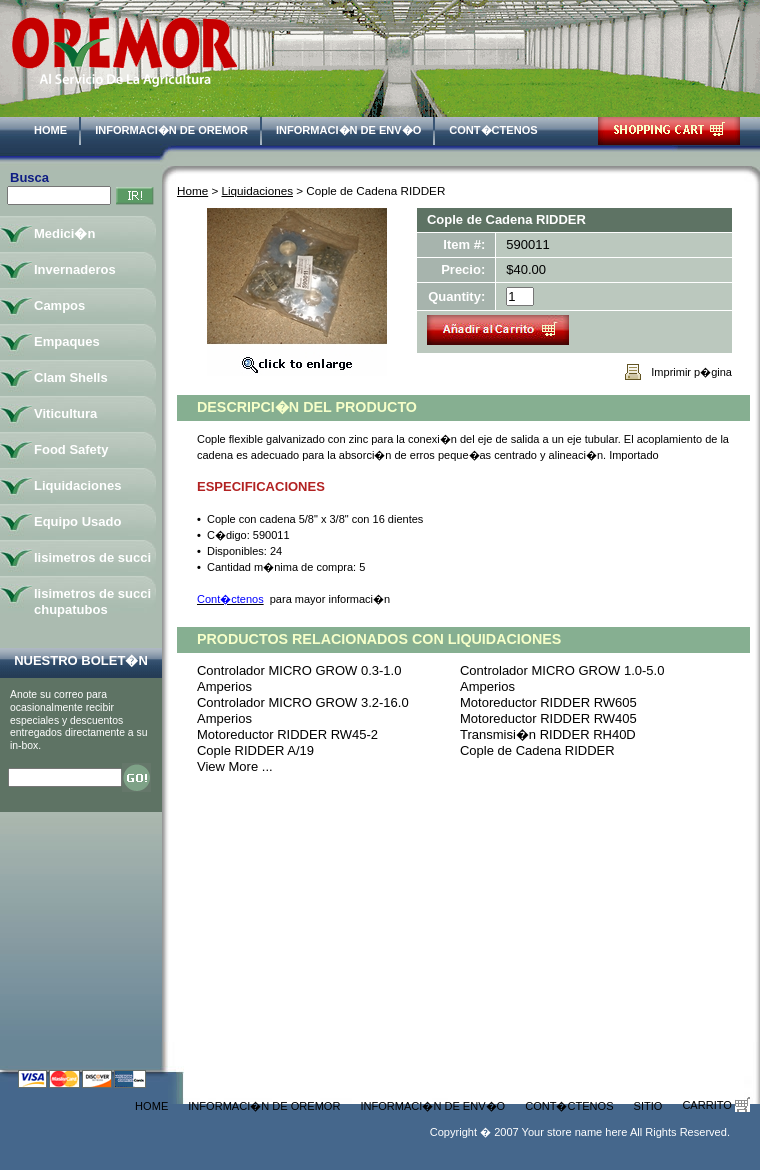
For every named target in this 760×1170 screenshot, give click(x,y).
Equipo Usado (77, 521)
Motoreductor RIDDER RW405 (548, 718)
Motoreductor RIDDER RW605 (548, 702)
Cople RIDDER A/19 (255, 750)
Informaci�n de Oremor (171, 130)
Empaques (67, 341)
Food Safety (71, 449)
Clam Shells (71, 377)
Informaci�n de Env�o (348, 130)
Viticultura (65, 413)
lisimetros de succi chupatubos (92, 601)
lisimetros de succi (92, 557)
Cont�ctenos (493, 130)
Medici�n (64, 233)
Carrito (716, 1105)
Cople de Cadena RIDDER (537, 750)
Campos (59, 305)
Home (50, 130)
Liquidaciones (257, 190)
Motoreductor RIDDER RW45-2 (287, 734)
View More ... (235, 766)
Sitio (648, 1106)
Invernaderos (75, 269)
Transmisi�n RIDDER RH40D (548, 734)
